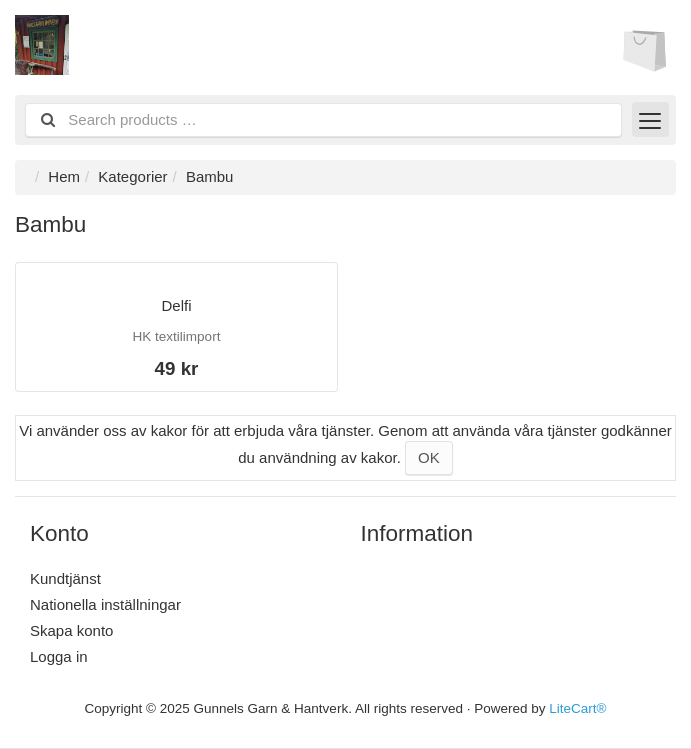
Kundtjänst (65, 578)
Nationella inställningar (105, 604)
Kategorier (132, 176)
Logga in (59, 656)
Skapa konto (71, 630)
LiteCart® (577, 708)
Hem (64, 176)
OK (429, 457)
